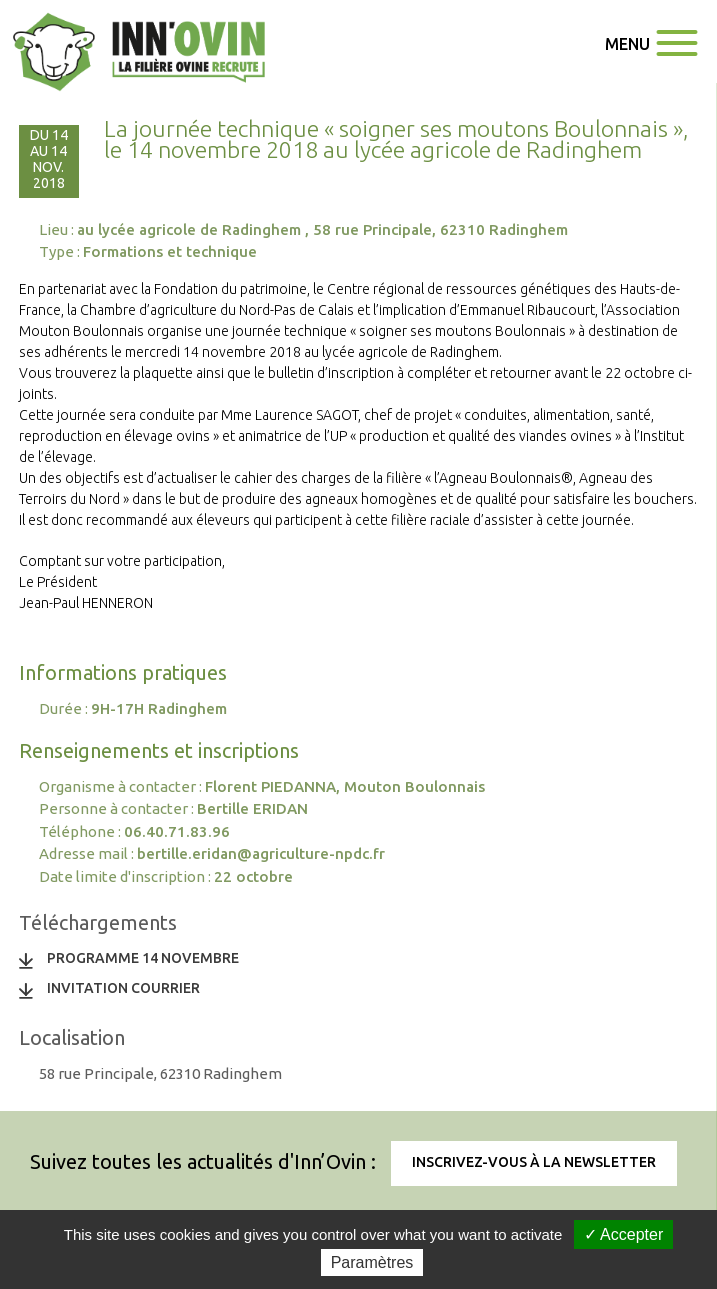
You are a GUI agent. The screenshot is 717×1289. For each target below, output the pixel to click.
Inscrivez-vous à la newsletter (534, 1162)
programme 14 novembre (143, 958)
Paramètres (372, 1262)
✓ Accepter (624, 1234)
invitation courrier (123, 988)
